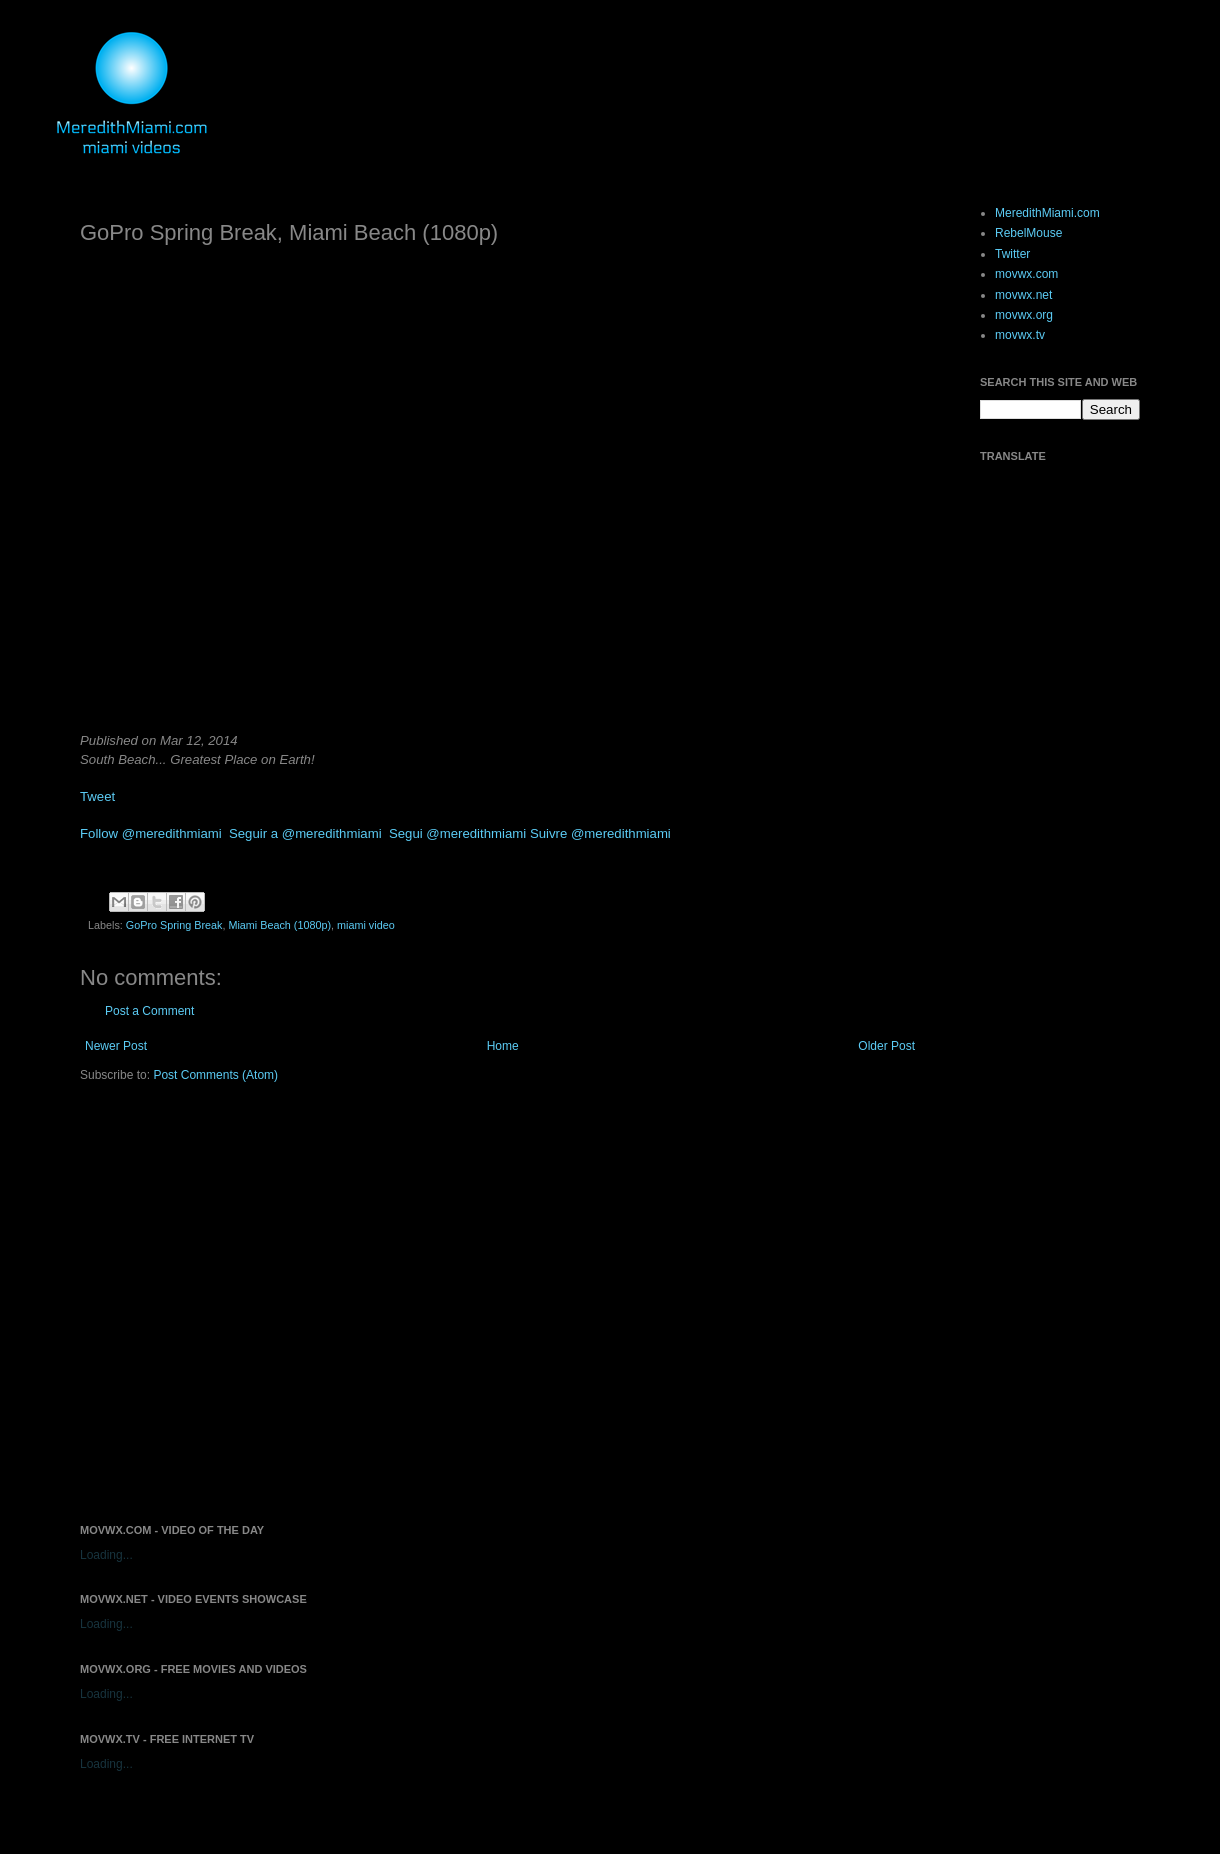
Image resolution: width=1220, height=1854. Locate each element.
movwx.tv (1020, 335)
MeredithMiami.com (1047, 213)
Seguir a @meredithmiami (305, 833)
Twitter (1012, 254)
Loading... (106, 1555)
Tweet (97, 796)
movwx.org (1024, 315)
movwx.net (1023, 295)
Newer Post (116, 1046)
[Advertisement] (187, 1301)
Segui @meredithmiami (457, 833)
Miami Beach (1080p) (279, 925)
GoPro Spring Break (174, 925)
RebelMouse (1028, 233)
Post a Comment (149, 1011)
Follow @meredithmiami (151, 833)
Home (503, 1046)
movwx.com (1026, 274)
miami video (366, 925)
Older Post (886, 1046)
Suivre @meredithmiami (600, 833)
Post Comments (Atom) (215, 1075)
